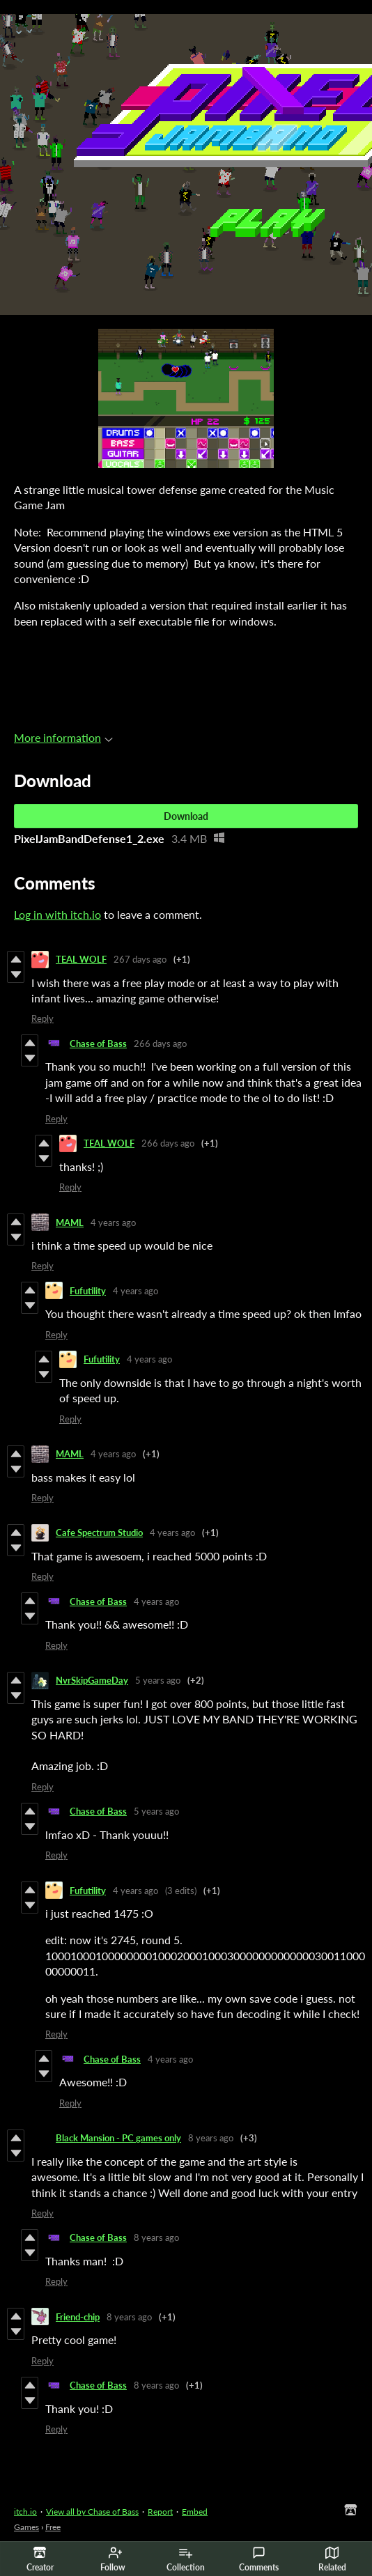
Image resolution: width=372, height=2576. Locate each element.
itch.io (25, 2511)
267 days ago (140, 959)
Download (186, 816)
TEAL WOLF (81, 959)
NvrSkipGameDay (92, 1680)
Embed (195, 2511)
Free (53, 2527)
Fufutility (88, 1290)
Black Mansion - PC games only (118, 2137)
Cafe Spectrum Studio (99, 1532)
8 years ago (210, 2137)
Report (160, 2511)
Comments (259, 2559)
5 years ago (157, 1680)
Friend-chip (78, 2316)
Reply (42, 1018)
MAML (70, 1222)
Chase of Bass (98, 1043)
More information (63, 737)
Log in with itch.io (57, 914)
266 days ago (160, 1043)
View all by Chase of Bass (92, 2511)
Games (26, 2527)
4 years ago (113, 1222)
